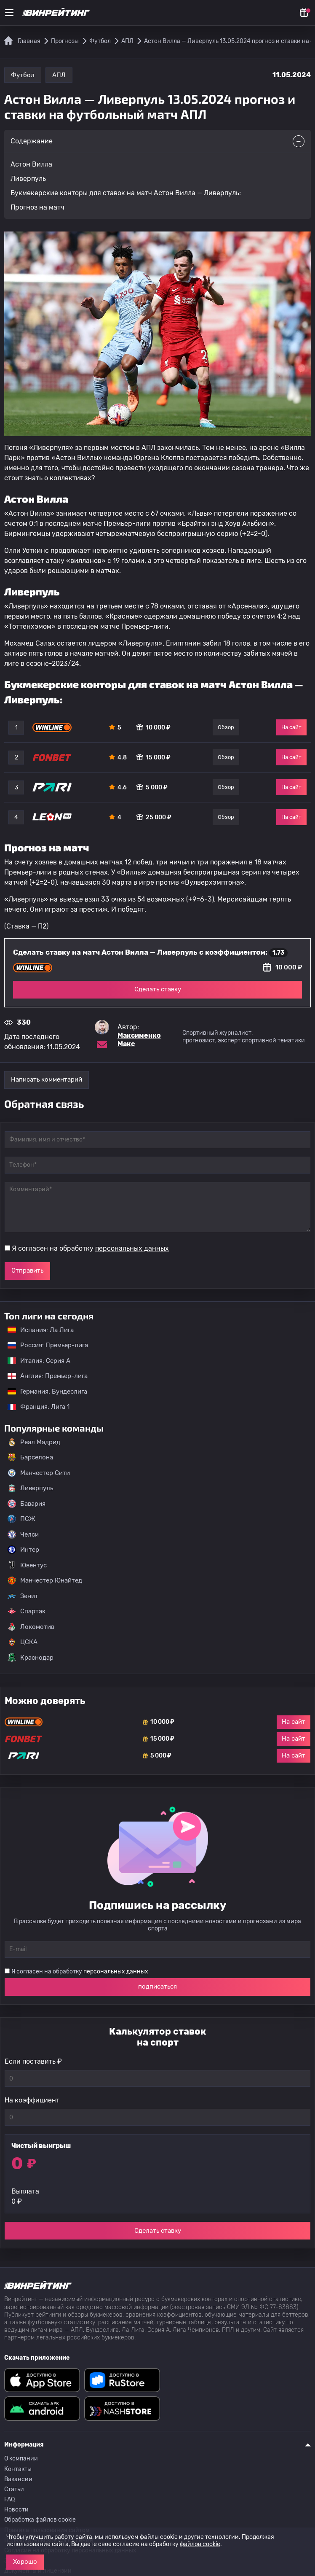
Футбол (23, 75)
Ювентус (27, 1565)
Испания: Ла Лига (41, 1330)
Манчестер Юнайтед (45, 1580)
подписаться (157, 1986)
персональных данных (132, 1248)
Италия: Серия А (35, 1361)
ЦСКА (22, 1642)
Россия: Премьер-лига (44, 1345)
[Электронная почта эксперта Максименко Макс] (102, 1044)
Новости (16, 2509)
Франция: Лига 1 (34, 1406)
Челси (23, 1534)
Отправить (27, 1270)
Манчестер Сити (39, 1473)
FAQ (9, 2499)
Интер (23, 1549)
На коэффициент (32, 2100)
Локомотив (31, 1627)
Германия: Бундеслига (43, 1391)
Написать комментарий (46, 1079)
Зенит (23, 1596)
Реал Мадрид (34, 1442)
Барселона (30, 1457)
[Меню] (9, 12)
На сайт (291, 727)
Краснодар (30, 1657)
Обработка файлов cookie (40, 2519)
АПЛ (59, 75)
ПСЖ (21, 1519)
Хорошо (25, 2561)
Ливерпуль (30, 1488)
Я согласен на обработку (90, 1248)
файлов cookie (200, 2544)
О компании (21, 2458)
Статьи (14, 2489)
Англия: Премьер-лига (43, 1376)
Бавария (26, 1503)
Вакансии (18, 2479)
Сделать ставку (157, 989)
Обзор (226, 727)
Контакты (18, 2469)
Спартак (26, 1611)
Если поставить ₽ (33, 2061)
